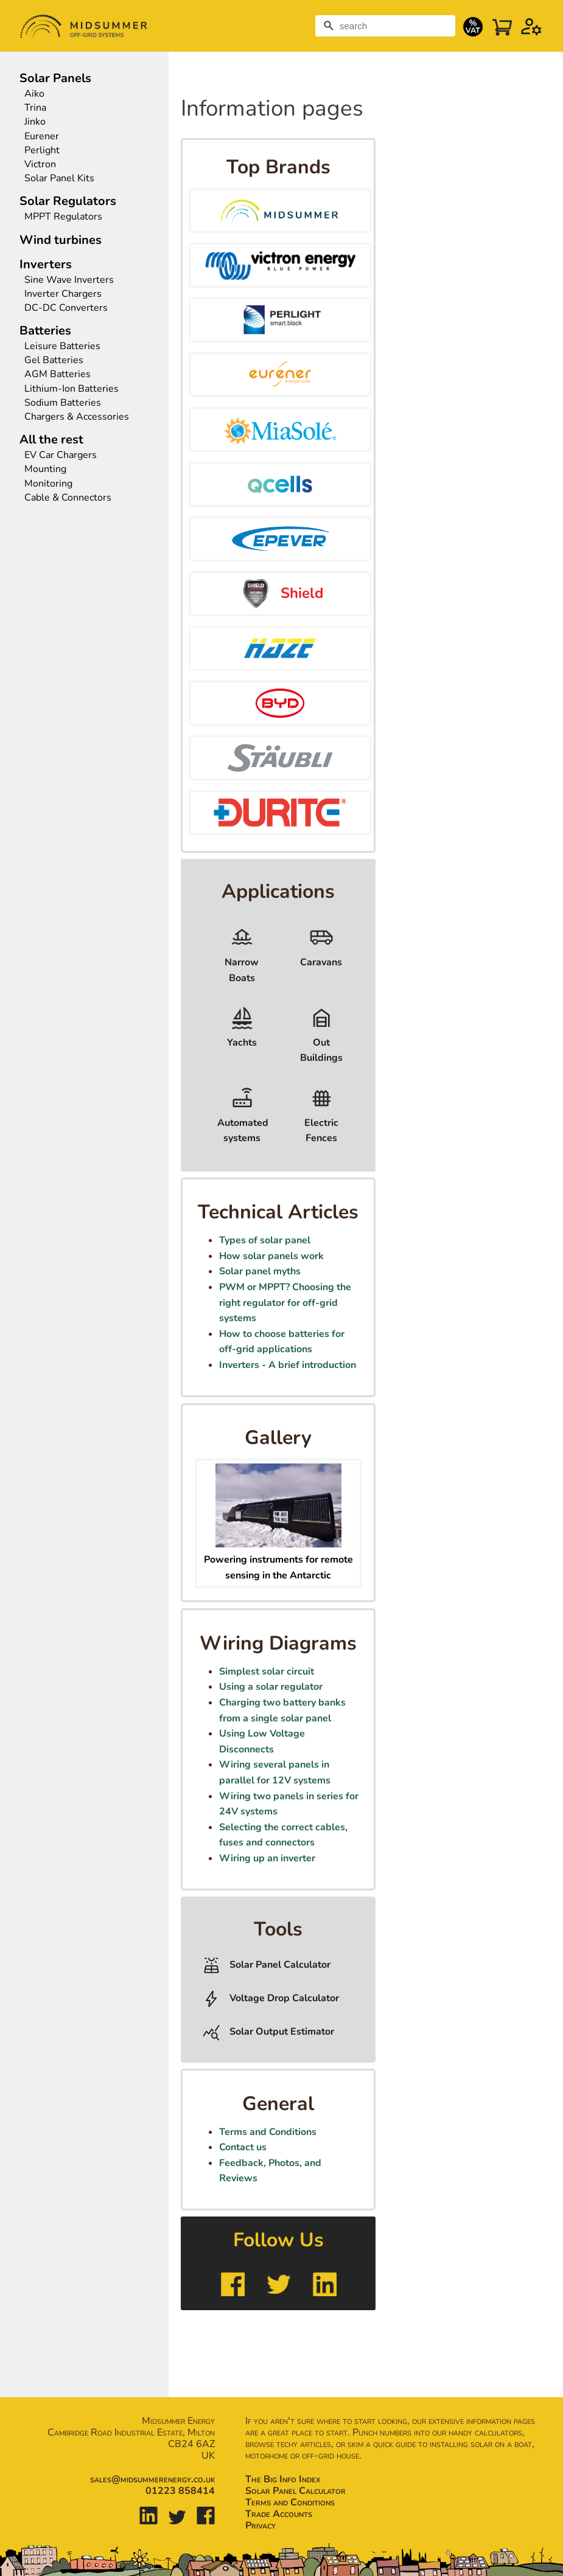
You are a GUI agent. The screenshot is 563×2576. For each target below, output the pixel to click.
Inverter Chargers (63, 294)
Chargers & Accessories (76, 417)
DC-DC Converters (66, 308)
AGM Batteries (57, 374)
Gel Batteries (53, 360)
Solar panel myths (260, 1271)
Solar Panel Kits (59, 178)
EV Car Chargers (61, 455)
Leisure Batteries (62, 346)
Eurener (41, 136)
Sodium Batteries (62, 403)
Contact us (243, 2147)
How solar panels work (271, 1256)
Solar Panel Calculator (295, 2491)
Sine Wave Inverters (69, 280)
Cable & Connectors (67, 498)
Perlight (42, 150)
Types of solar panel (264, 1240)
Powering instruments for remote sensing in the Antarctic (278, 1560)
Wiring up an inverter (267, 1858)
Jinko (35, 122)
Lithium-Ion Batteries (71, 389)
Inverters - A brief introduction (287, 1365)
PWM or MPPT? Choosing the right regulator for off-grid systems (285, 1302)
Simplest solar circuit (266, 1671)
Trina (35, 108)
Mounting (45, 469)
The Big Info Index (282, 2479)
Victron (40, 164)
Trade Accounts (278, 2514)
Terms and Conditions (267, 2132)
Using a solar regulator (271, 1686)
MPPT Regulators (63, 217)
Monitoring (48, 484)
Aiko (34, 94)
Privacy (260, 2525)
